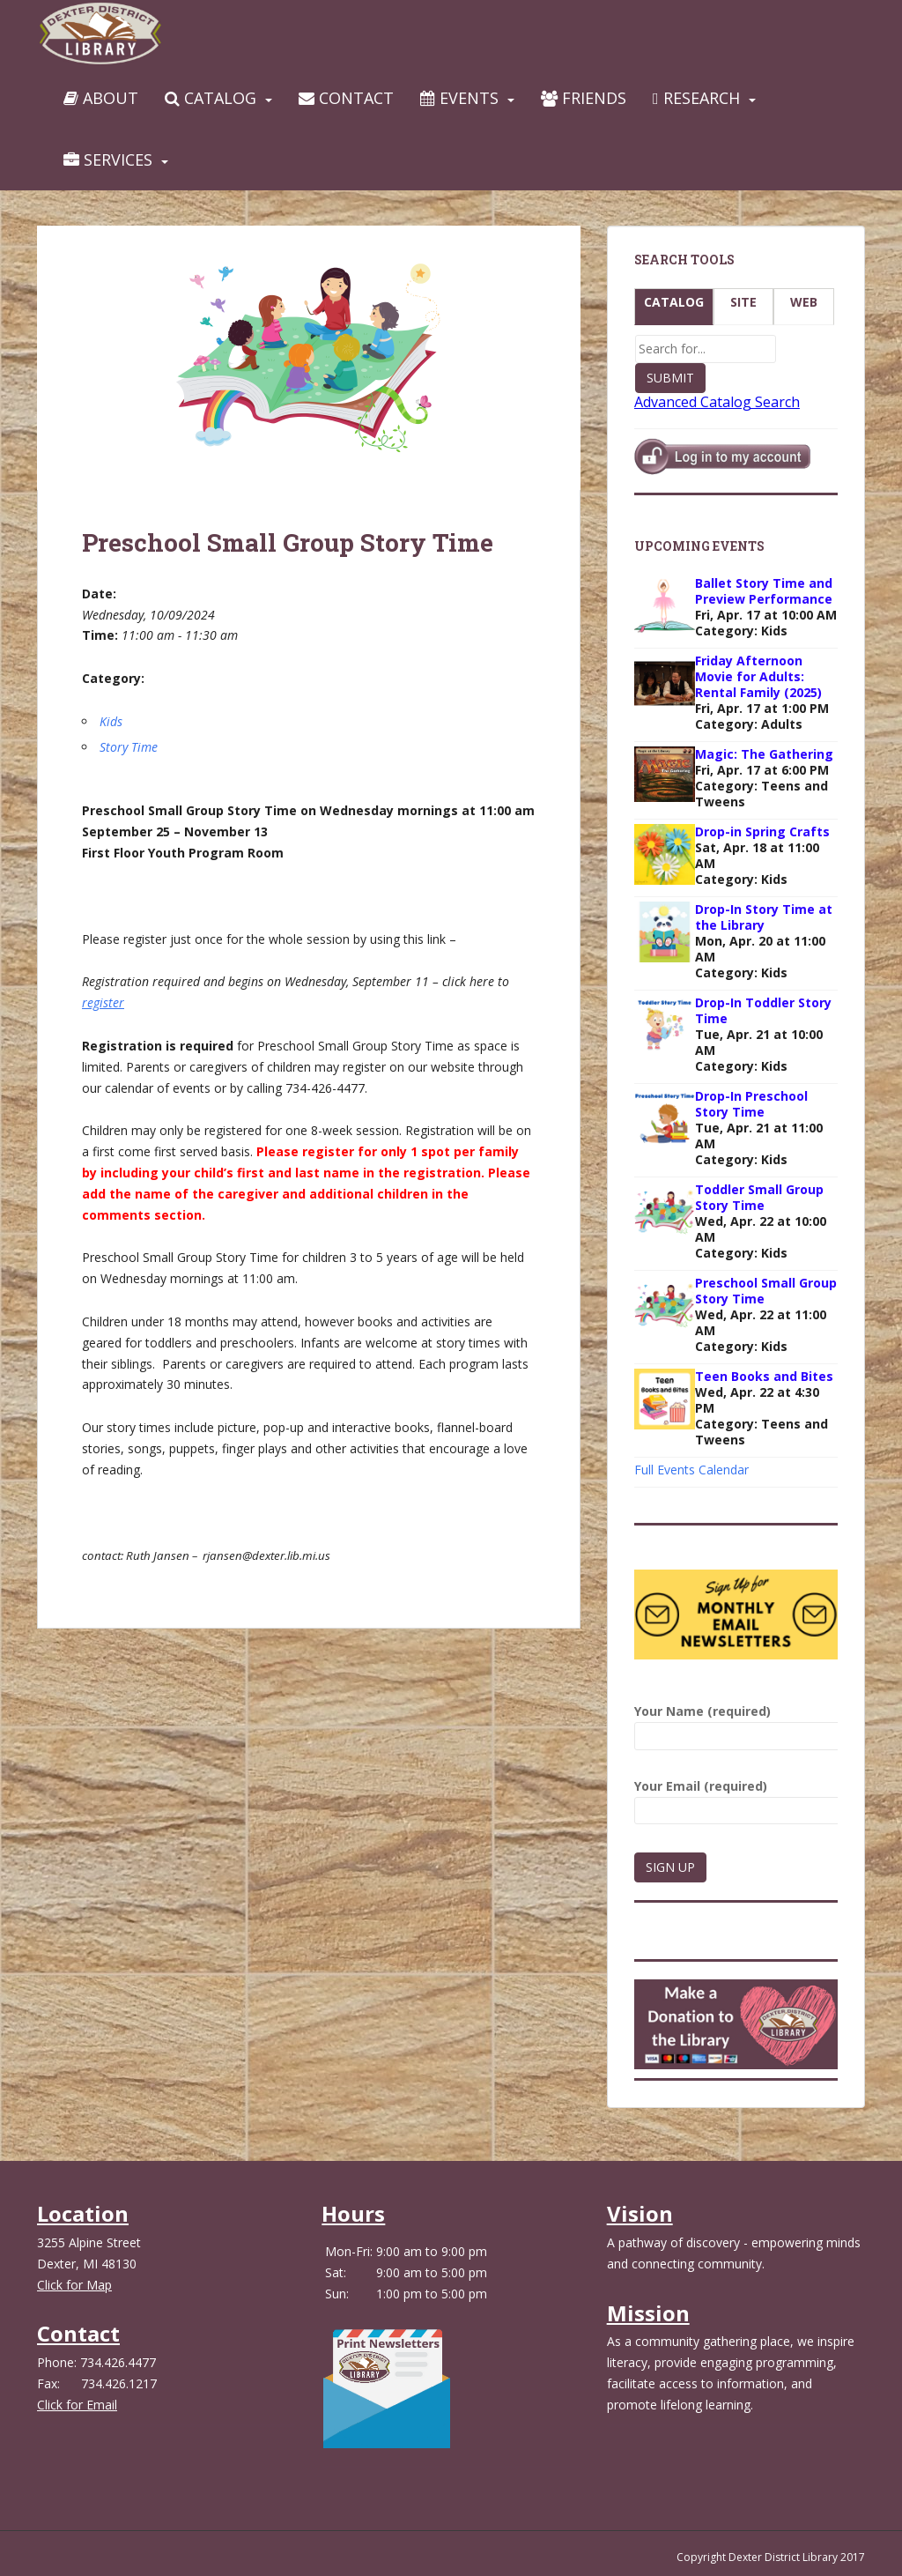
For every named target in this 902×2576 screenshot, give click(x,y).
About (100, 97)
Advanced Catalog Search (717, 402)
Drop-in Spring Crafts (762, 831)
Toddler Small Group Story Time (759, 1197)
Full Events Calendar (691, 1469)
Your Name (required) (736, 1723)
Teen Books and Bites (764, 1376)
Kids (111, 721)
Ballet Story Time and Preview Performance (763, 591)
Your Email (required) (736, 1798)
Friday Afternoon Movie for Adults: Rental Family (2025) (758, 676)
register (103, 1002)
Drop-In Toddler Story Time (763, 1010)
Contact (346, 97)
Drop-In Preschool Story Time (751, 1104)
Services (107, 159)
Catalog (210, 97)
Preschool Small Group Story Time (766, 1290)
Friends (583, 97)
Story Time (129, 747)
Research (696, 97)
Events (459, 97)
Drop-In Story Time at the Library (763, 917)
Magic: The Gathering (764, 754)
